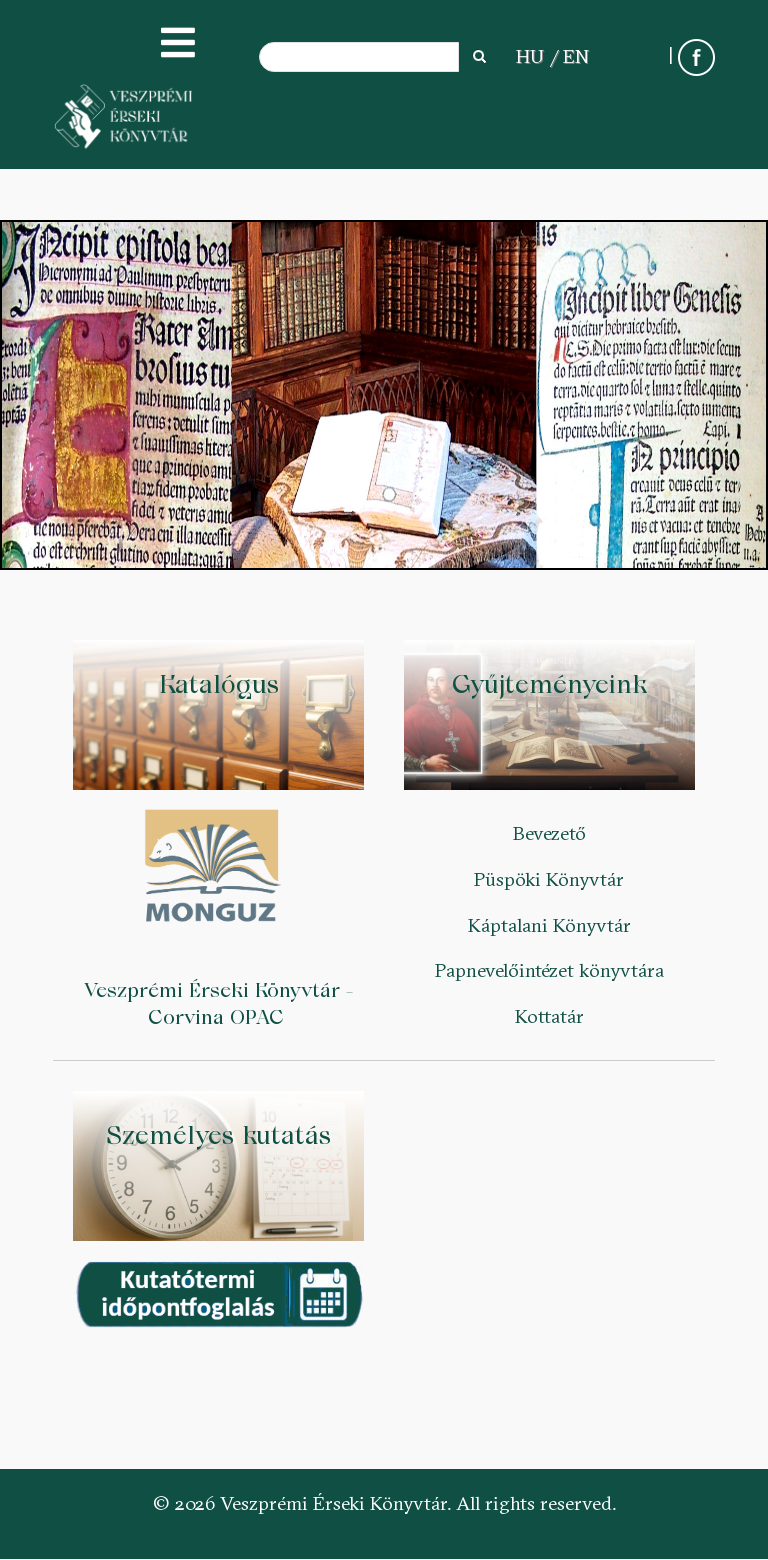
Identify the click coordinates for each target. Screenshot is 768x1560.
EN (576, 56)
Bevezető (549, 833)
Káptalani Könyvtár (549, 925)
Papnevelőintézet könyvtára (549, 970)
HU (530, 56)
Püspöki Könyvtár (549, 879)
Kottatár (549, 1016)
